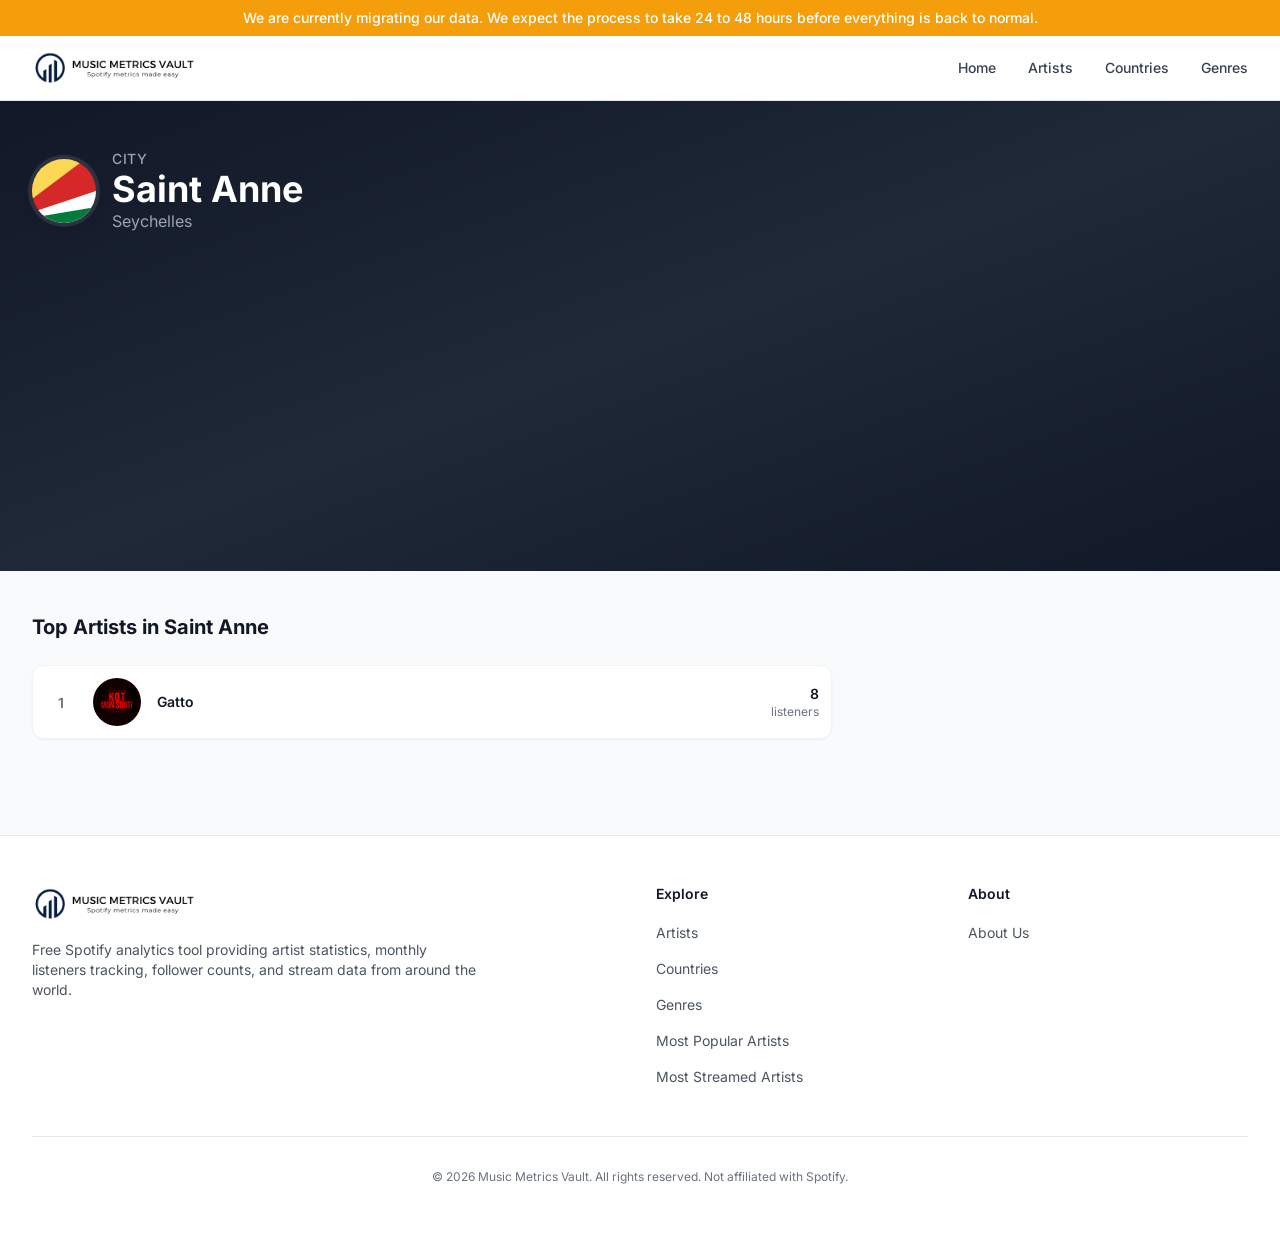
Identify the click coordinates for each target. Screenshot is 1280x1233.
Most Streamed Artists (729, 1076)
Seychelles (152, 221)
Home (977, 67)
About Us (998, 932)
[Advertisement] (640, 431)
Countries (1137, 67)
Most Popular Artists (722, 1040)
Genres (1224, 67)
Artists (1050, 67)
